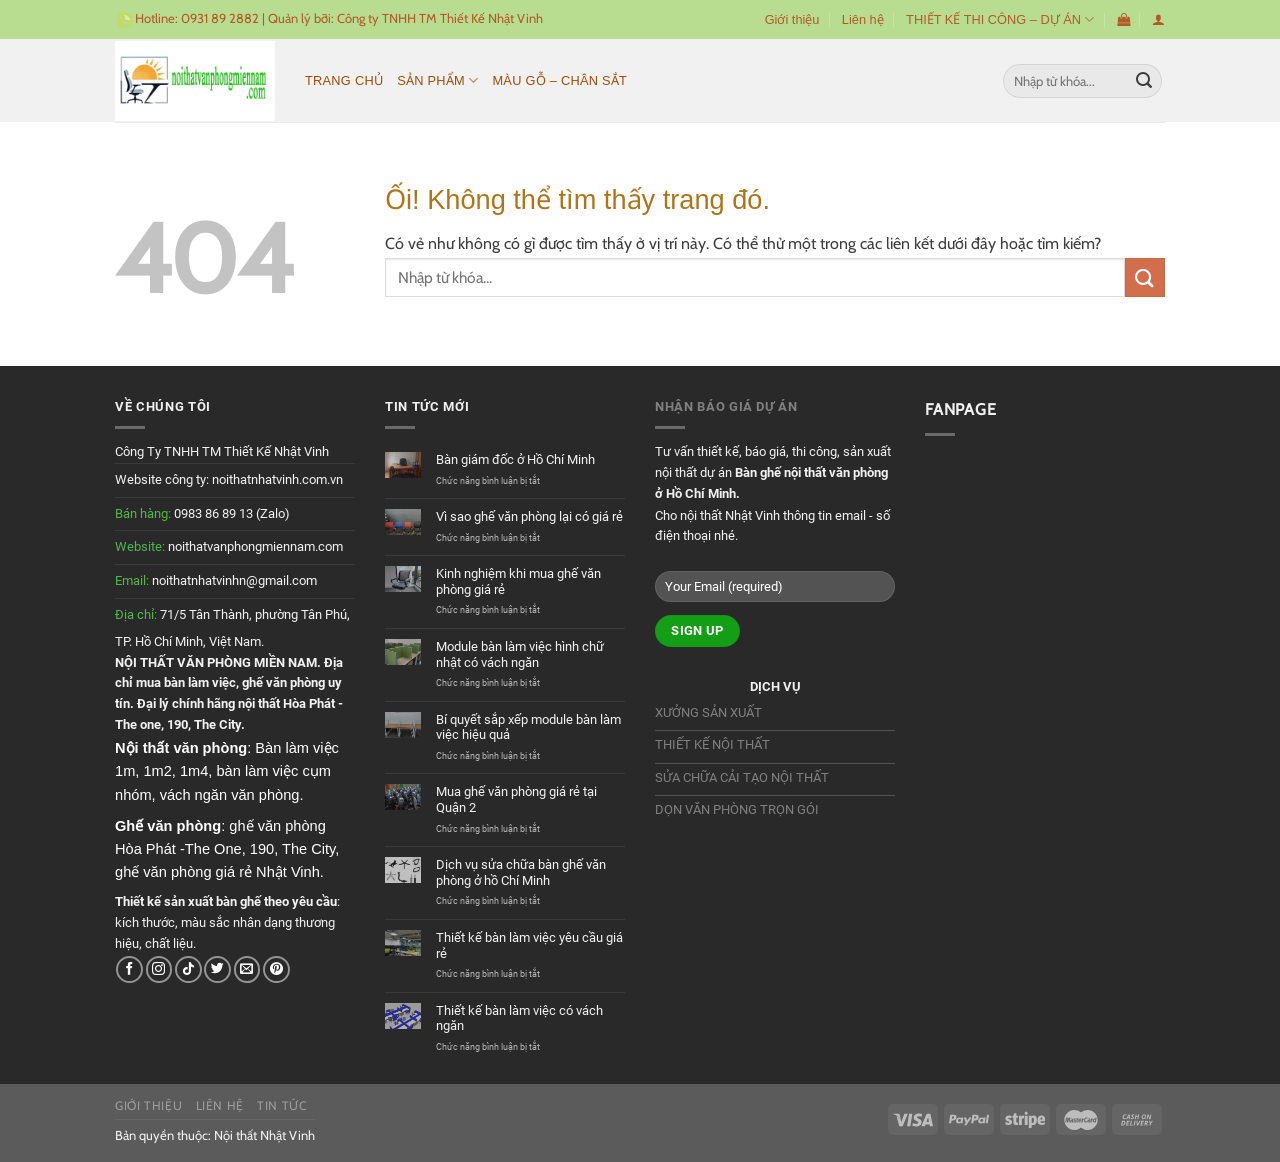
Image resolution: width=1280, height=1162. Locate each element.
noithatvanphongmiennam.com (255, 546)
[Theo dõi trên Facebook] (129, 969)
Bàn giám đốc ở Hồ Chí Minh (515, 459)
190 (177, 724)
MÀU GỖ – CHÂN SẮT (559, 80)
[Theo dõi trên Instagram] (159, 969)
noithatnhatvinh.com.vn (277, 479)
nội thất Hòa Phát (286, 703)
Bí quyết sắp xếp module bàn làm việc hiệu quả (528, 727)
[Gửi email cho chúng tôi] (247, 969)
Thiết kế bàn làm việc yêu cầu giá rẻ (529, 945)
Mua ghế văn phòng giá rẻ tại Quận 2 (516, 799)
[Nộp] (1144, 81)
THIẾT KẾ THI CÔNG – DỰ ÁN (1000, 19)
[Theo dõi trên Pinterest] (276, 969)
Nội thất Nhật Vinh (264, 1135)
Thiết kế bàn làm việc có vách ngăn (519, 1018)
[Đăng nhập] (1158, 19)
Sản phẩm (437, 80)
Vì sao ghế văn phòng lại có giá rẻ (529, 516)
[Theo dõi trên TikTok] (188, 969)
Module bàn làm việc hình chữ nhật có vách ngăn (520, 654)
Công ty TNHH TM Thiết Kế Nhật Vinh (440, 18)
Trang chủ (344, 80)
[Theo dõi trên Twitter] (217, 969)
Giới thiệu (792, 19)
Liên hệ (863, 19)
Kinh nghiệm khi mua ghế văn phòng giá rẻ (518, 581)
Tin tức (282, 1105)
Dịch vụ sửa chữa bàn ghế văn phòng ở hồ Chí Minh (521, 872)
